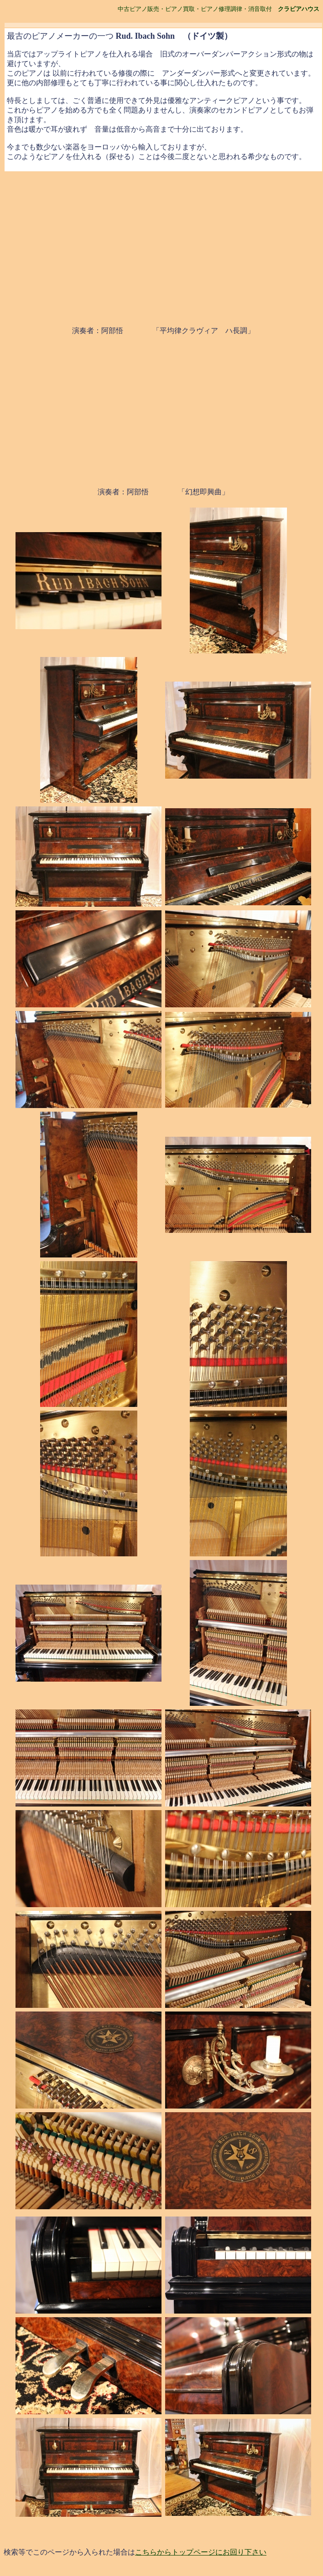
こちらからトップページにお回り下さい (200, 2552)
